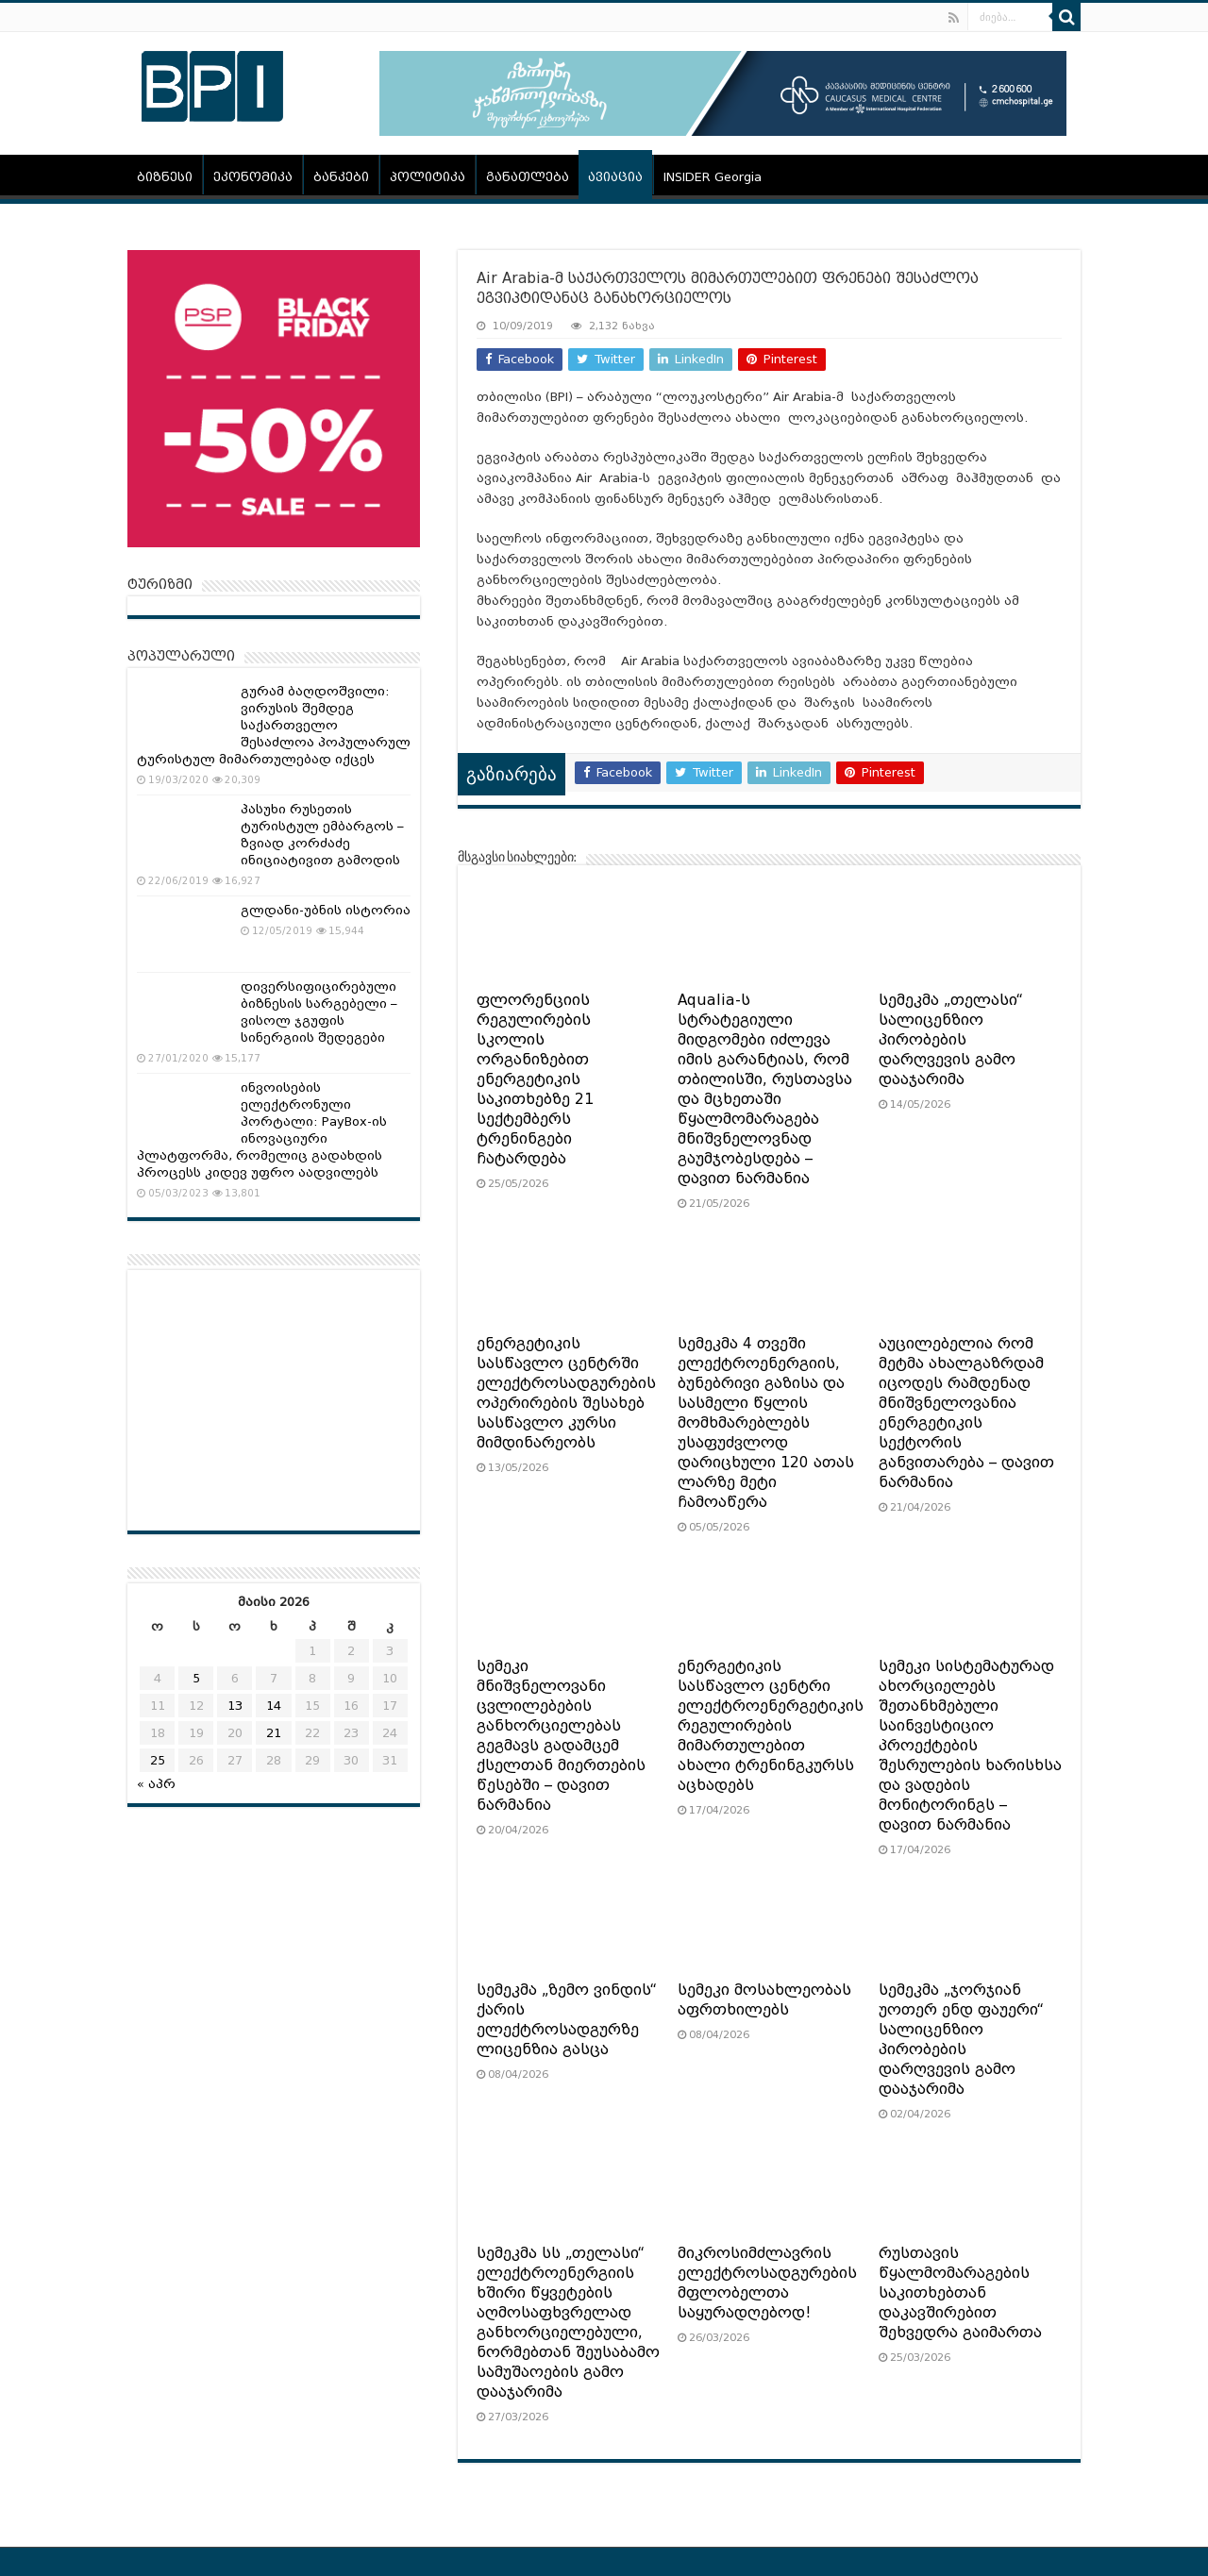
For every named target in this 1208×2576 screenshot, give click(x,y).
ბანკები (341, 177)
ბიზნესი (165, 177)
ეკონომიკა (253, 177)
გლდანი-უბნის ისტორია (326, 910)
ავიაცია (615, 177)
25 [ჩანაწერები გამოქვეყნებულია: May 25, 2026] (157, 1760)
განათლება (527, 177)
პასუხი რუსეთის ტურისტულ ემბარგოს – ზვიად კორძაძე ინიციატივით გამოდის (322, 834)
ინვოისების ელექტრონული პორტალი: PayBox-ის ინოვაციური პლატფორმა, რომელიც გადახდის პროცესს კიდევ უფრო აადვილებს (262, 1129)
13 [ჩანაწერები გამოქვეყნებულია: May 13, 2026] (235, 1706)
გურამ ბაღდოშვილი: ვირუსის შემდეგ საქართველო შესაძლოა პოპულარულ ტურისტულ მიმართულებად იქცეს (274, 725)
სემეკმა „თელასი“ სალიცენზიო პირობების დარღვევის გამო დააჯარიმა (951, 1040)
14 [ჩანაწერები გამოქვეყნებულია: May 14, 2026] (273, 1706)
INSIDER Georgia (712, 177)
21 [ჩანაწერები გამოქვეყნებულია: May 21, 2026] (273, 1733)
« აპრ (156, 1784)
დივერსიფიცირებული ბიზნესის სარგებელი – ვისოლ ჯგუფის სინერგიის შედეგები (319, 1012)
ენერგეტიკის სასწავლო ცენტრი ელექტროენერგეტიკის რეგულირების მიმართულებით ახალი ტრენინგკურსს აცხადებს (771, 1726)
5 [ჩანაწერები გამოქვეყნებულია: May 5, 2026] (196, 1678)
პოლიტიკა (427, 177)
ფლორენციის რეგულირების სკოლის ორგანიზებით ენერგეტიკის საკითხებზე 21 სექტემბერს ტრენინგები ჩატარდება (535, 1079)
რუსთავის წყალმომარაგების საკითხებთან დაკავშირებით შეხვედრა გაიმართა (960, 2293)
